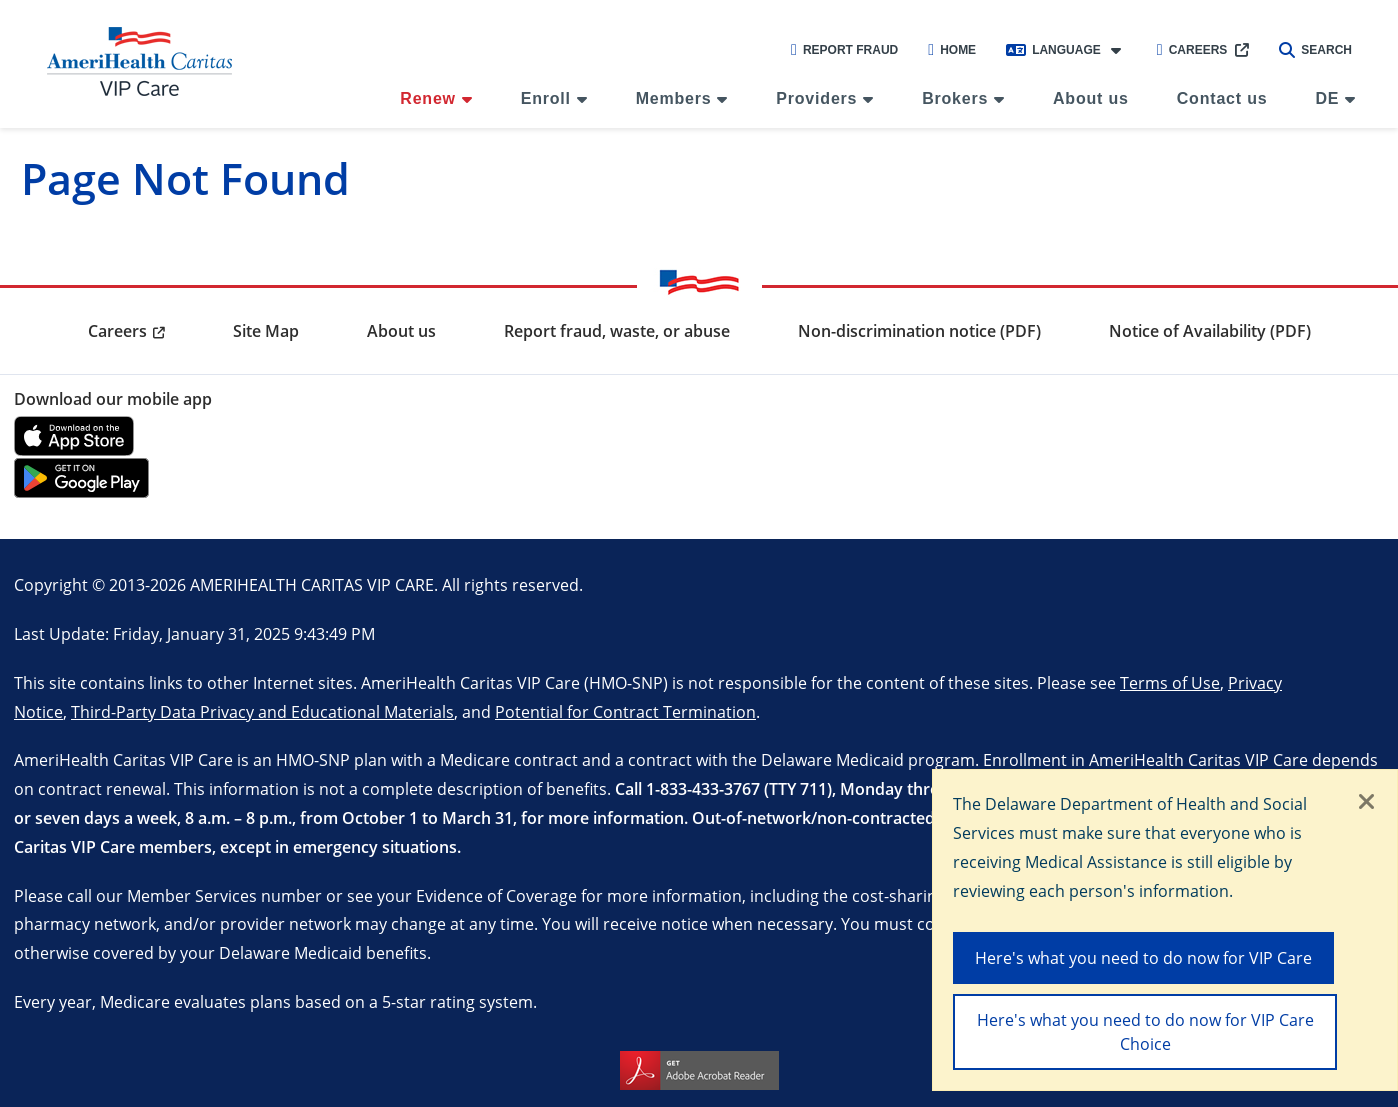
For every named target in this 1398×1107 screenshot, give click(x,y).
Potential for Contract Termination (625, 711)
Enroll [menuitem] (546, 98)
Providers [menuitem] (816, 98)
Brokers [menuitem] (955, 98)
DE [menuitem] (1327, 98)
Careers (1192, 50)
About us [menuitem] (1091, 98)
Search (1315, 50)
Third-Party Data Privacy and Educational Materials (262, 711)
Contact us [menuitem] (1222, 98)
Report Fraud (844, 50)
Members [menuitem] (674, 98)
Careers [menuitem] (117, 331)
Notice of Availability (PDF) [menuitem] (1210, 331)
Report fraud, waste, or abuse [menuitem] (617, 331)
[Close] (1367, 803)
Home (952, 50)
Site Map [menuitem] (266, 331)
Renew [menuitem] (428, 98)
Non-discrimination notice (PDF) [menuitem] (919, 331)
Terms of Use (1170, 682)
